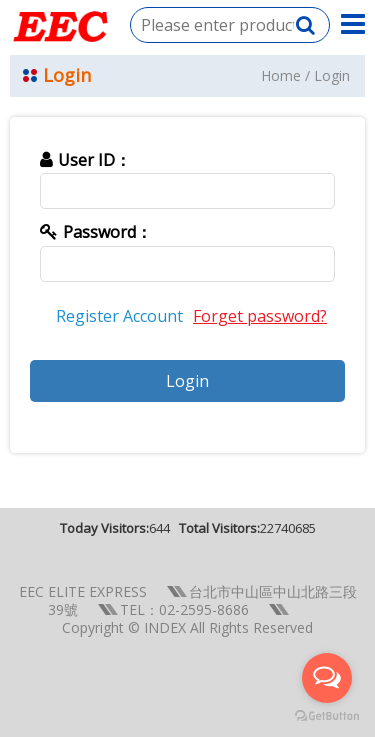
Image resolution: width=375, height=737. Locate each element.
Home (281, 75)
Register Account (119, 316)
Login (332, 75)
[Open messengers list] (327, 678)
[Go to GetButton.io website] (327, 716)
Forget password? (260, 316)
